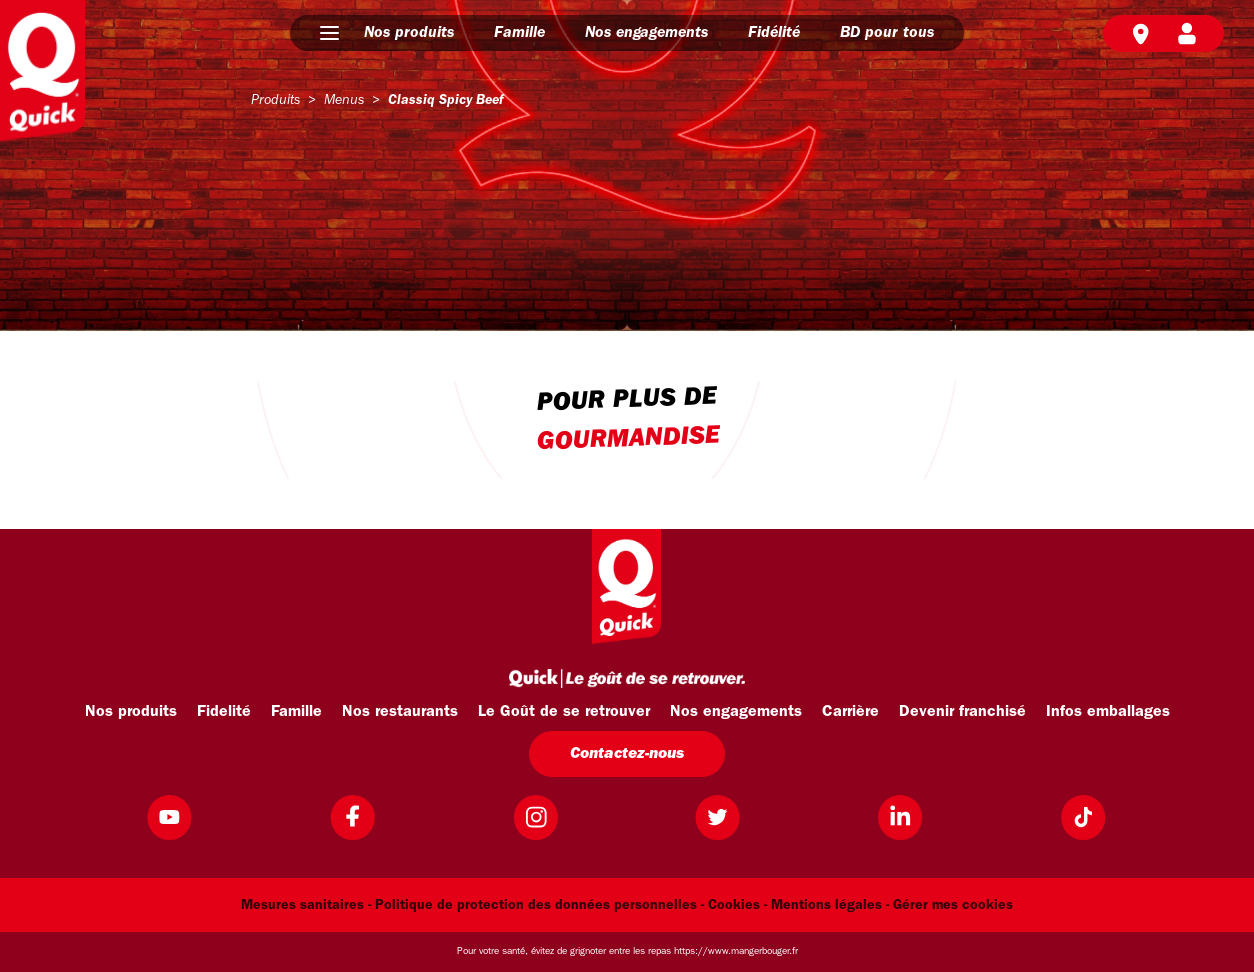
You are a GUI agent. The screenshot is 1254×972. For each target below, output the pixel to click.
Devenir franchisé (962, 712)
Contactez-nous (627, 754)
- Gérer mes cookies (949, 905)
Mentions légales (826, 905)
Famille (519, 33)
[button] (329, 33)
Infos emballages (1108, 712)
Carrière (850, 712)
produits (275, 100)
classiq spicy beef (445, 100)
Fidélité (774, 33)
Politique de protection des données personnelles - (539, 905)
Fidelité (224, 712)
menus (344, 100)
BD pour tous (887, 33)
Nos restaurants (400, 712)
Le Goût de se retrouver (564, 712)
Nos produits (409, 33)
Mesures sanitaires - (306, 905)
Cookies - (737, 905)
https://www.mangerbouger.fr (736, 951)
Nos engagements (646, 33)
